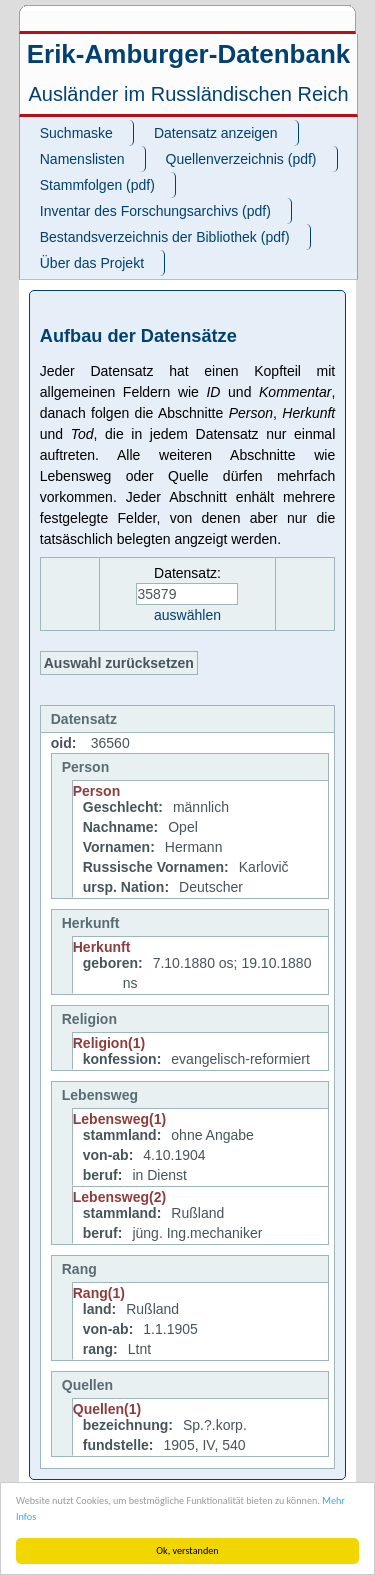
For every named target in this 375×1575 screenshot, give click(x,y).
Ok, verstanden (187, 1550)
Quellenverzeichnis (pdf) (241, 159)
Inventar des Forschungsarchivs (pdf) (155, 211)
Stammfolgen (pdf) (97, 185)
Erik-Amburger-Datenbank (189, 54)
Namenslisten (82, 159)
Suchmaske (76, 133)
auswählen (187, 615)
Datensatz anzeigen (216, 133)
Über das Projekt (92, 263)
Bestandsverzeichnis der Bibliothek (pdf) (165, 237)
